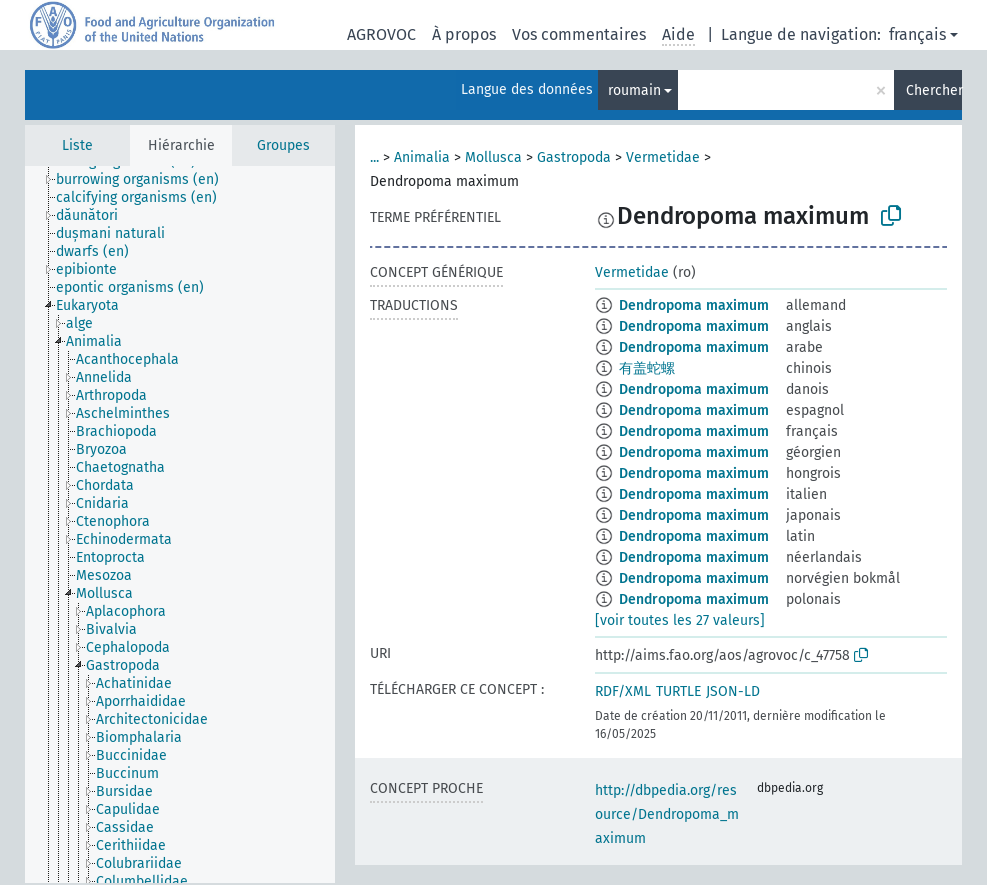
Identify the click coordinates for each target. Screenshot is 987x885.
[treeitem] (146, 180)
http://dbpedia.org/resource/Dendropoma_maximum (667, 814)
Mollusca (493, 157)
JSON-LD (733, 691)
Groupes (283, 145)
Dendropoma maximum (694, 305)
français (917, 34)
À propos (464, 34)
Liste (77, 145)
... (374, 157)
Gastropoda (574, 157)
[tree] (180, 524)
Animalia (422, 157)
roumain (634, 90)
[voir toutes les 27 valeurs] (680, 620)
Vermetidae (663, 157)
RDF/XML (623, 691)
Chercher (934, 90)
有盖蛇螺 (647, 368)
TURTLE (678, 691)
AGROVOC (381, 34)
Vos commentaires (579, 34)
